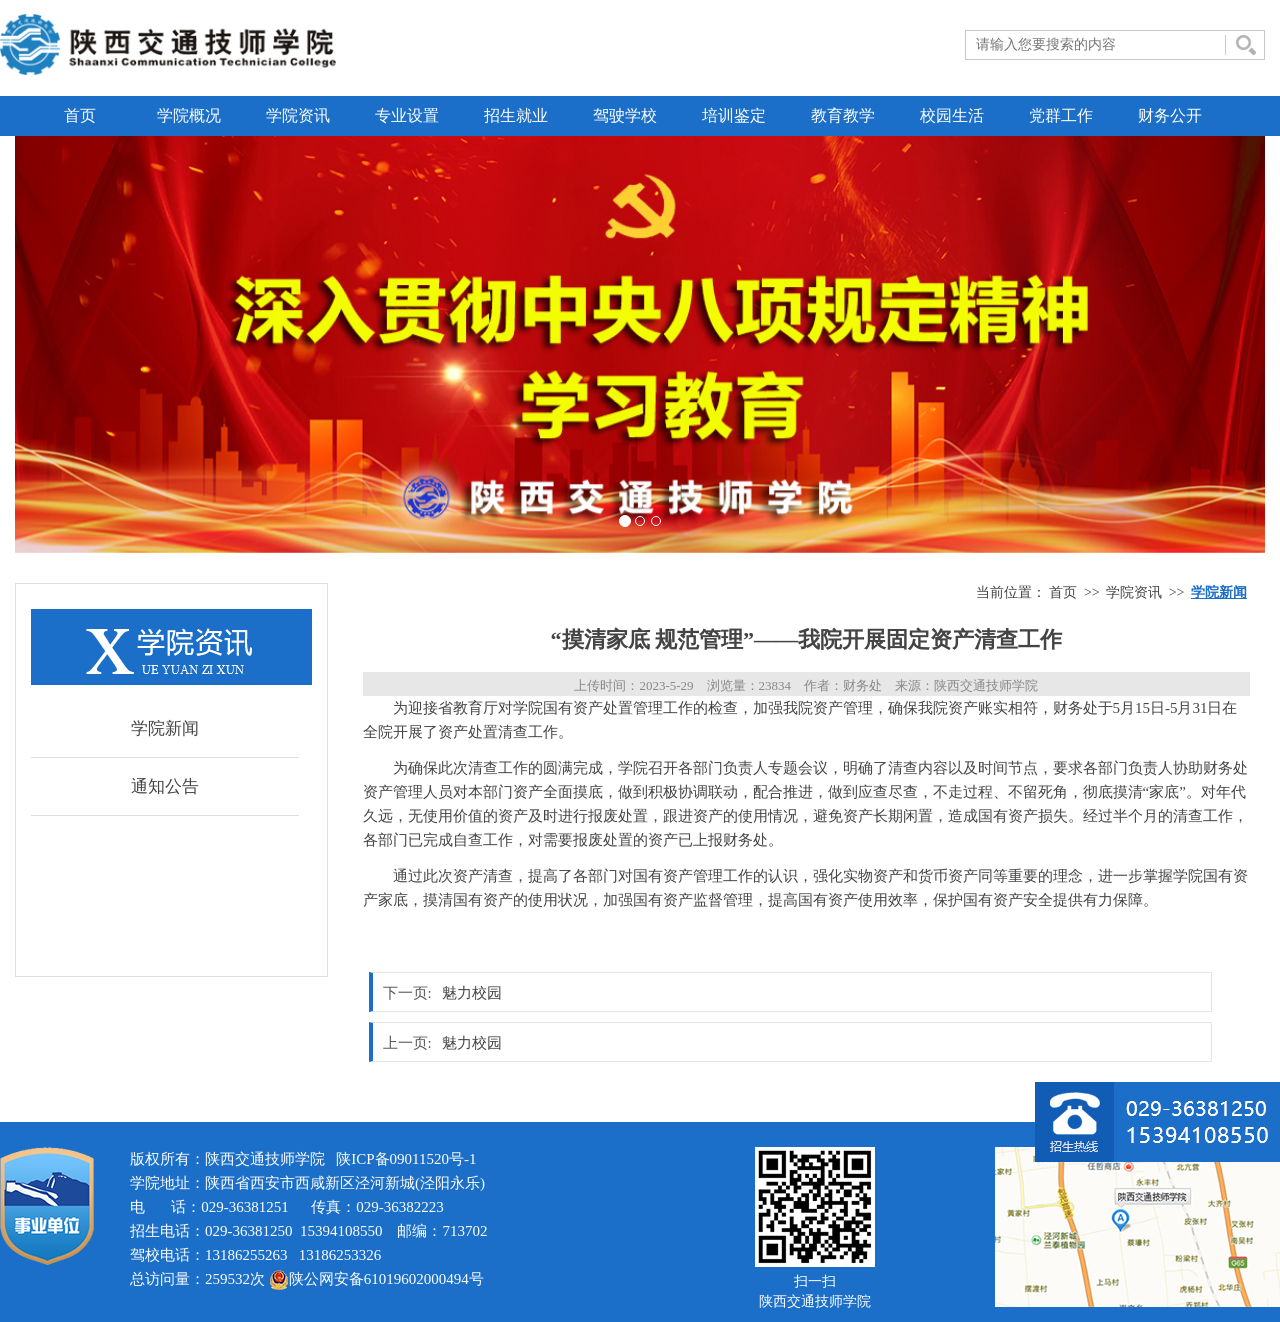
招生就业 (516, 115)
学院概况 (189, 115)
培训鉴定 (734, 115)
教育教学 (843, 115)
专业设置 (407, 115)
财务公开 (1170, 115)
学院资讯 (298, 115)
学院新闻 (165, 728)
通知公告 (165, 786)
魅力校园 (472, 993)
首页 (80, 115)
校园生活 (952, 115)
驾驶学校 (625, 115)
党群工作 (1061, 115)
